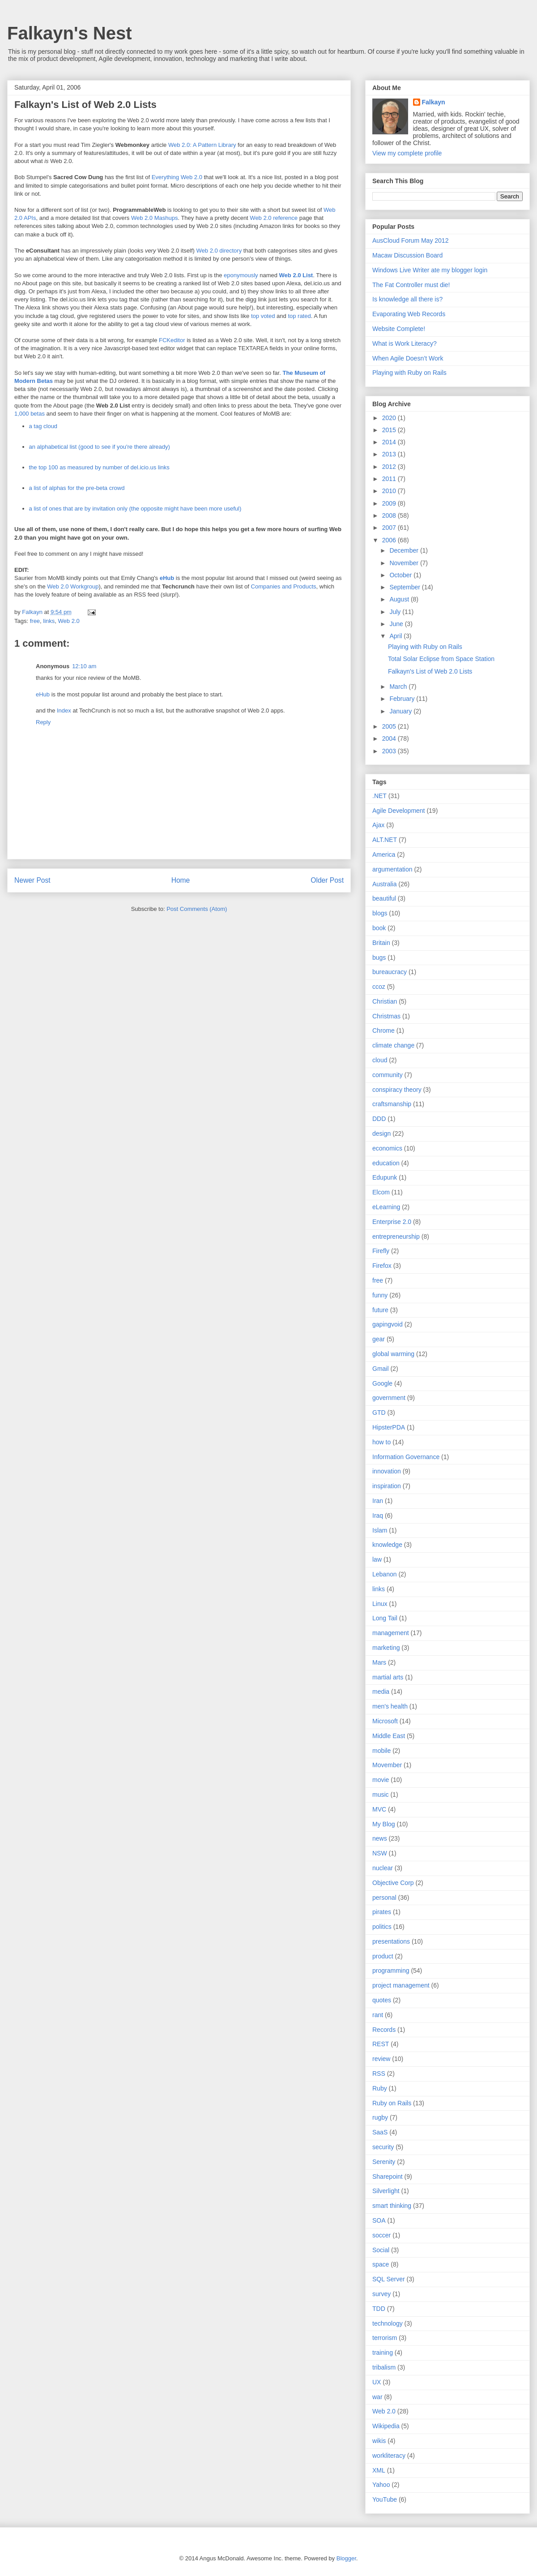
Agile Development (398, 810)
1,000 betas (29, 413)
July (395, 611)
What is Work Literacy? (404, 343)
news (379, 1838)
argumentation (392, 869)
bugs (379, 957)
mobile (381, 1750)
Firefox (382, 1265)
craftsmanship (391, 1104)
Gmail (380, 1368)
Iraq (377, 1515)
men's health (390, 1706)
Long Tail (384, 1618)
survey (381, 2293)
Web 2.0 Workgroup (72, 586)
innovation (386, 1471)
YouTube (384, 2499)
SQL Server (388, 2279)
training (382, 2352)
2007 (390, 527)
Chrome (383, 1030)
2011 (390, 478)
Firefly (380, 1250)
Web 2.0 (69, 621)
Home (180, 880)
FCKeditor (172, 340)
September (405, 587)
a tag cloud (43, 426)
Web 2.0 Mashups (154, 218)
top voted (263, 316)
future (380, 1310)
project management (401, 1985)
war (377, 2396)
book (379, 928)
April (396, 636)
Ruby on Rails (391, 2103)
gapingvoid (387, 1324)
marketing (386, 1647)
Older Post (327, 880)
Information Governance (405, 1456)
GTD (379, 1412)
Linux (379, 1603)
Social (380, 2250)
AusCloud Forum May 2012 (410, 240)
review (381, 2058)
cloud (379, 1060)
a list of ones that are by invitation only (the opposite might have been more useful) (135, 508)
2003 (390, 751)
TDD (378, 2308)
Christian (384, 1001)
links (49, 621)
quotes (381, 2000)
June (397, 623)
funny (380, 1295)
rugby (380, 2117)
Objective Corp (393, 1882)
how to (381, 1442)
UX (376, 2382)
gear (378, 1339)
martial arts (387, 1677)
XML (378, 2470)
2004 (390, 738)
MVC (379, 1809)
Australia (384, 884)
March (399, 686)
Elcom (381, 1192)
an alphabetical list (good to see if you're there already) (99, 446)
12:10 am (84, 666)
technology (387, 2323)
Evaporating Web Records (408, 314)
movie (380, 1779)
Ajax (378, 825)
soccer (381, 2235)
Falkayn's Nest (69, 33)
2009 (390, 503)
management (390, 1632)
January (401, 711)
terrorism (384, 2337)
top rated (299, 316)
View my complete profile (407, 153)
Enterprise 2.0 (391, 1221)
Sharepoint (387, 2176)
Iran (377, 1500)
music (380, 1794)
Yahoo (381, 2484)
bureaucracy (389, 971)
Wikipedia (386, 2426)
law (377, 1559)
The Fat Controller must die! (411, 284)
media (380, 1691)
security (383, 2147)
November (404, 563)
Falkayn (433, 102)
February (402, 698)
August (399, 599)
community (387, 1074)
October (401, 575)
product (382, 1956)
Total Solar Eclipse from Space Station (441, 658)
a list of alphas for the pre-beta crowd (77, 488)
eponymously (241, 275)
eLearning (386, 1207)
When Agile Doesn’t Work (407, 358)
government (388, 1397)
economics (387, 1148)
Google (382, 1383)
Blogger (346, 2558)
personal (384, 1897)
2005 (390, 726)
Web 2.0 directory (219, 250)
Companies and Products (283, 586)
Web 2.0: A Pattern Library (202, 145)
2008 (390, 515)
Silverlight (386, 2190)
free (35, 621)
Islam (379, 1530)
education (386, 1163)
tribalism (384, 2367)
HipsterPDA (388, 1427)
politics (382, 1926)
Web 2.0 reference (274, 218)
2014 (390, 442)
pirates (381, 1911)
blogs (379, 913)
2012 (390, 466)
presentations (391, 1941)
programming (390, 1970)
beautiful (384, 898)
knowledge (387, 1544)
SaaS (380, 2132)
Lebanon (384, 1574)
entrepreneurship (396, 1236)
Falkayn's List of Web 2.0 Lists (430, 671)
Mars (379, 1662)
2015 (390, 430)
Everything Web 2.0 (177, 177)
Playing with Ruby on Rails (409, 372)
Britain (381, 942)
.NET (379, 795)
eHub (167, 578)
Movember (387, 1765)
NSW (379, 1853)
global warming (393, 1353)
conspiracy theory (397, 1089)
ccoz (378, 986)
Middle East (388, 1735)
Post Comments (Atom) (196, 909)
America (383, 854)
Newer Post (32, 880)
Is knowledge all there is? (407, 299)
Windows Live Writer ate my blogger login (429, 270)
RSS (378, 2073)
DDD (379, 1118)
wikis (379, 2440)
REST (380, 2044)
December (404, 550)
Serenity (383, 2161)
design (381, 1133)
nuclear (382, 1868)
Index (64, 710)
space (380, 2264)
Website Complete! (398, 328)
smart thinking (391, 2205)
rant (377, 2014)
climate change (393, 1045)
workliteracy (388, 2455)
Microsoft (385, 1721)
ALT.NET (384, 839)
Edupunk (384, 1177)
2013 (390, 454)
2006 (390, 540)
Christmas (386, 1016)
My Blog (383, 1824)
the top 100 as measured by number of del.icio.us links (99, 467)
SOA (379, 2220)
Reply (43, 722)
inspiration (386, 1486)
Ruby (379, 2088)
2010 (390, 490)
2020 (390, 417)
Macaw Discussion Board (407, 255)
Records (384, 2029)
